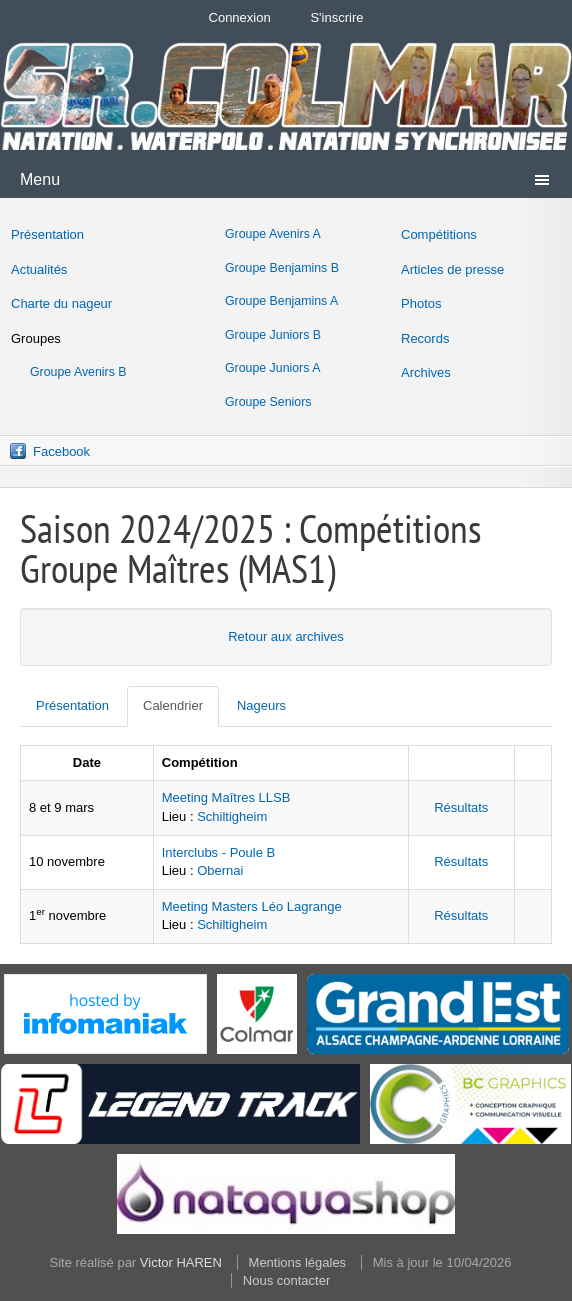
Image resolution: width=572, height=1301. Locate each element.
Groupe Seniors (268, 402)
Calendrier (173, 705)
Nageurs (261, 705)
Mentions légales (298, 1262)
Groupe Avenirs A (273, 234)
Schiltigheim (232, 816)
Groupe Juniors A (272, 368)
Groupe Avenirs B (78, 372)
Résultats (461, 807)
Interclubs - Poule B (218, 852)
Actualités (39, 269)
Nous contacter (286, 1280)
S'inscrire (336, 17)
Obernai (220, 870)
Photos (421, 303)
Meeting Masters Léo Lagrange (252, 906)
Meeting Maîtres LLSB (226, 797)
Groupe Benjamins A (281, 301)
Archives (426, 372)
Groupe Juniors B (273, 335)
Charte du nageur (61, 303)
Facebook (61, 451)
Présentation (47, 234)
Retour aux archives (286, 636)
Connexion (240, 17)
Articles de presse (452, 269)
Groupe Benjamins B (282, 268)
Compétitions (439, 234)
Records (425, 338)
